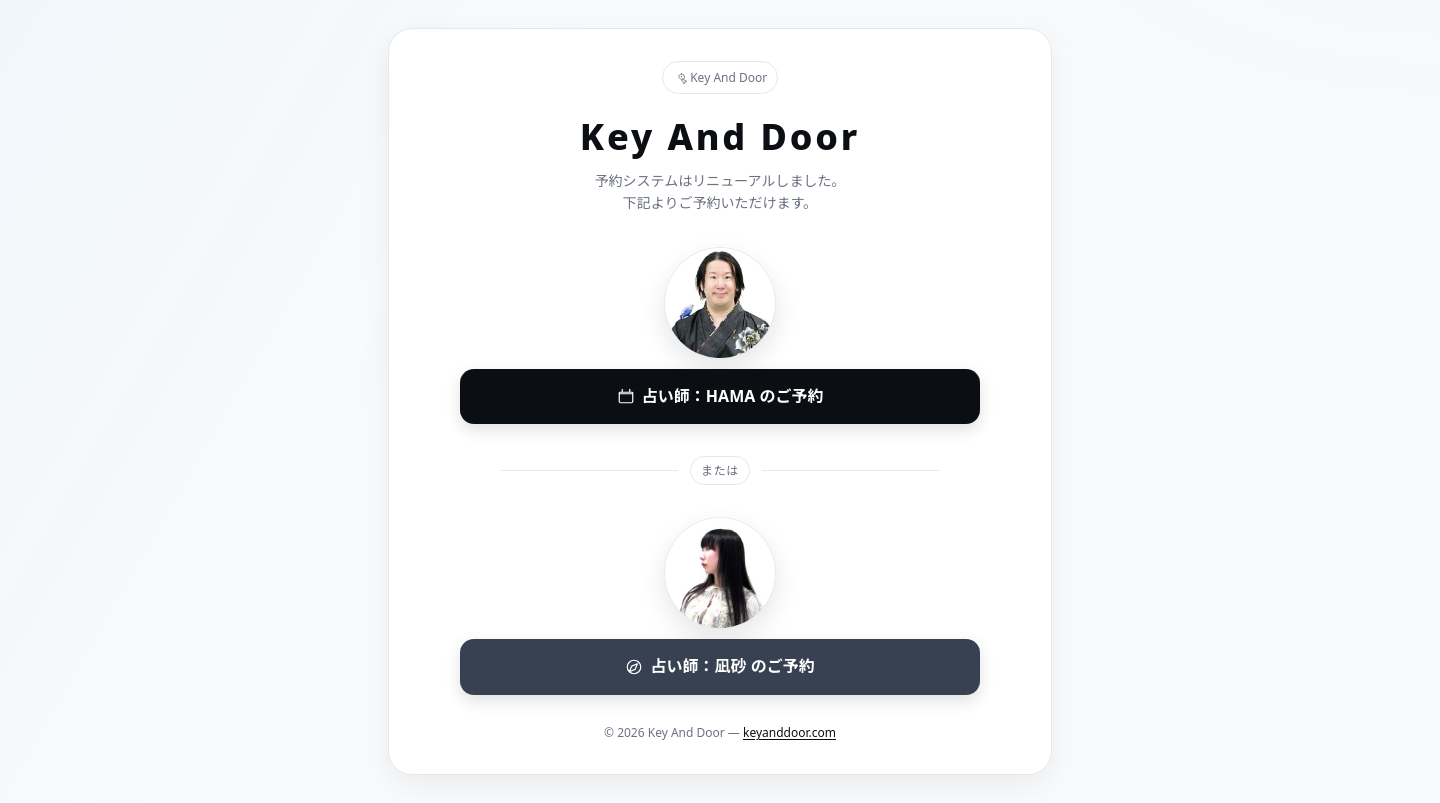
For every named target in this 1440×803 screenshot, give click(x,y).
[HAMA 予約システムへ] (720, 397)
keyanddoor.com (789, 732)
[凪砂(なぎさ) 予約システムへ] (720, 667)
